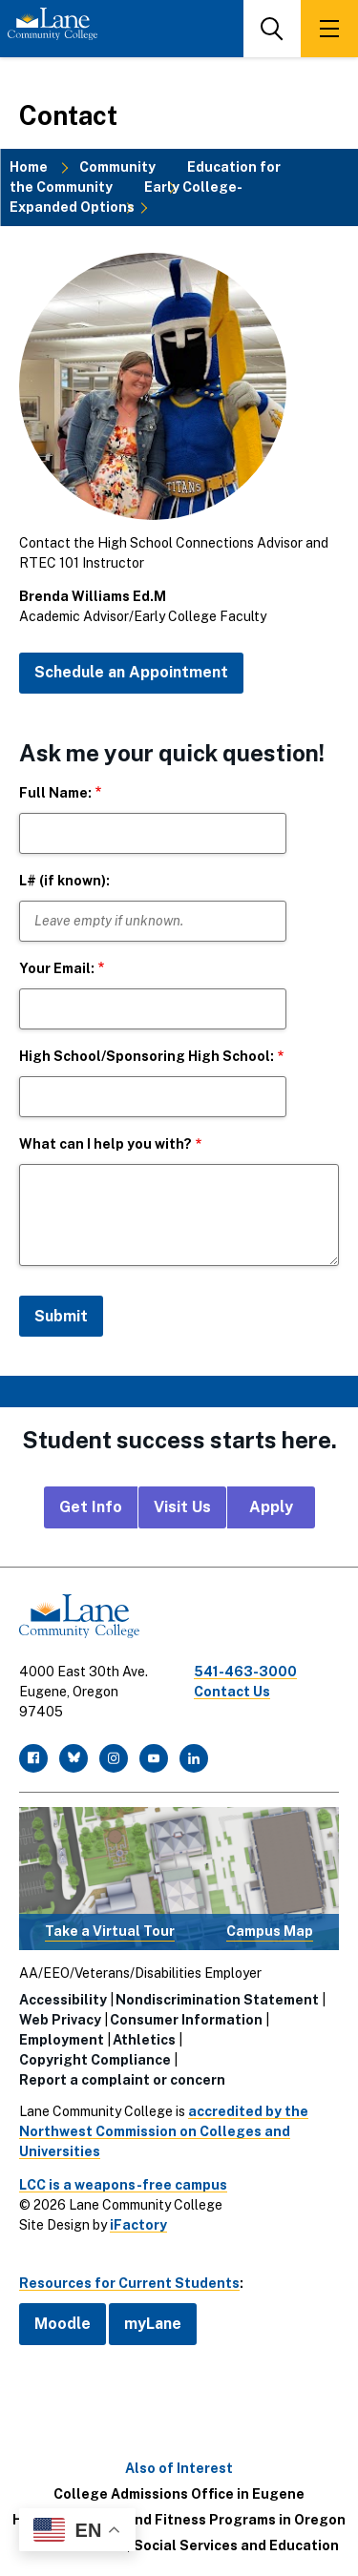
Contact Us (232, 1691)
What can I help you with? (105, 1144)
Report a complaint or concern (122, 2080)
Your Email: (57, 968)
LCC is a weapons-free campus (123, 2184)
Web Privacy (60, 2019)
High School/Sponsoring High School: (146, 1056)
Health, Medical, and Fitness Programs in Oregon (179, 2519)
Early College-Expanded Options (126, 197)
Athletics (144, 2039)
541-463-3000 (245, 1671)
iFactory (138, 2225)
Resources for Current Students (129, 2283)
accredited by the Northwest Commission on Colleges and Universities (163, 2131)
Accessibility (63, 1999)
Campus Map (269, 1931)
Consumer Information (186, 2019)
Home (29, 167)
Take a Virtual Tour (110, 1931)
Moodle (62, 2324)
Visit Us (182, 1507)
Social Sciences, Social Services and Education (179, 2545)
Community (117, 167)
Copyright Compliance (95, 2059)
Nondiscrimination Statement (217, 1999)
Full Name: (55, 792)
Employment (61, 2039)
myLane (152, 2324)
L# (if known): (64, 880)
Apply (271, 1507)
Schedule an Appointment (131, 672)
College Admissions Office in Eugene (179, 2494)
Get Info (90, 1507)
